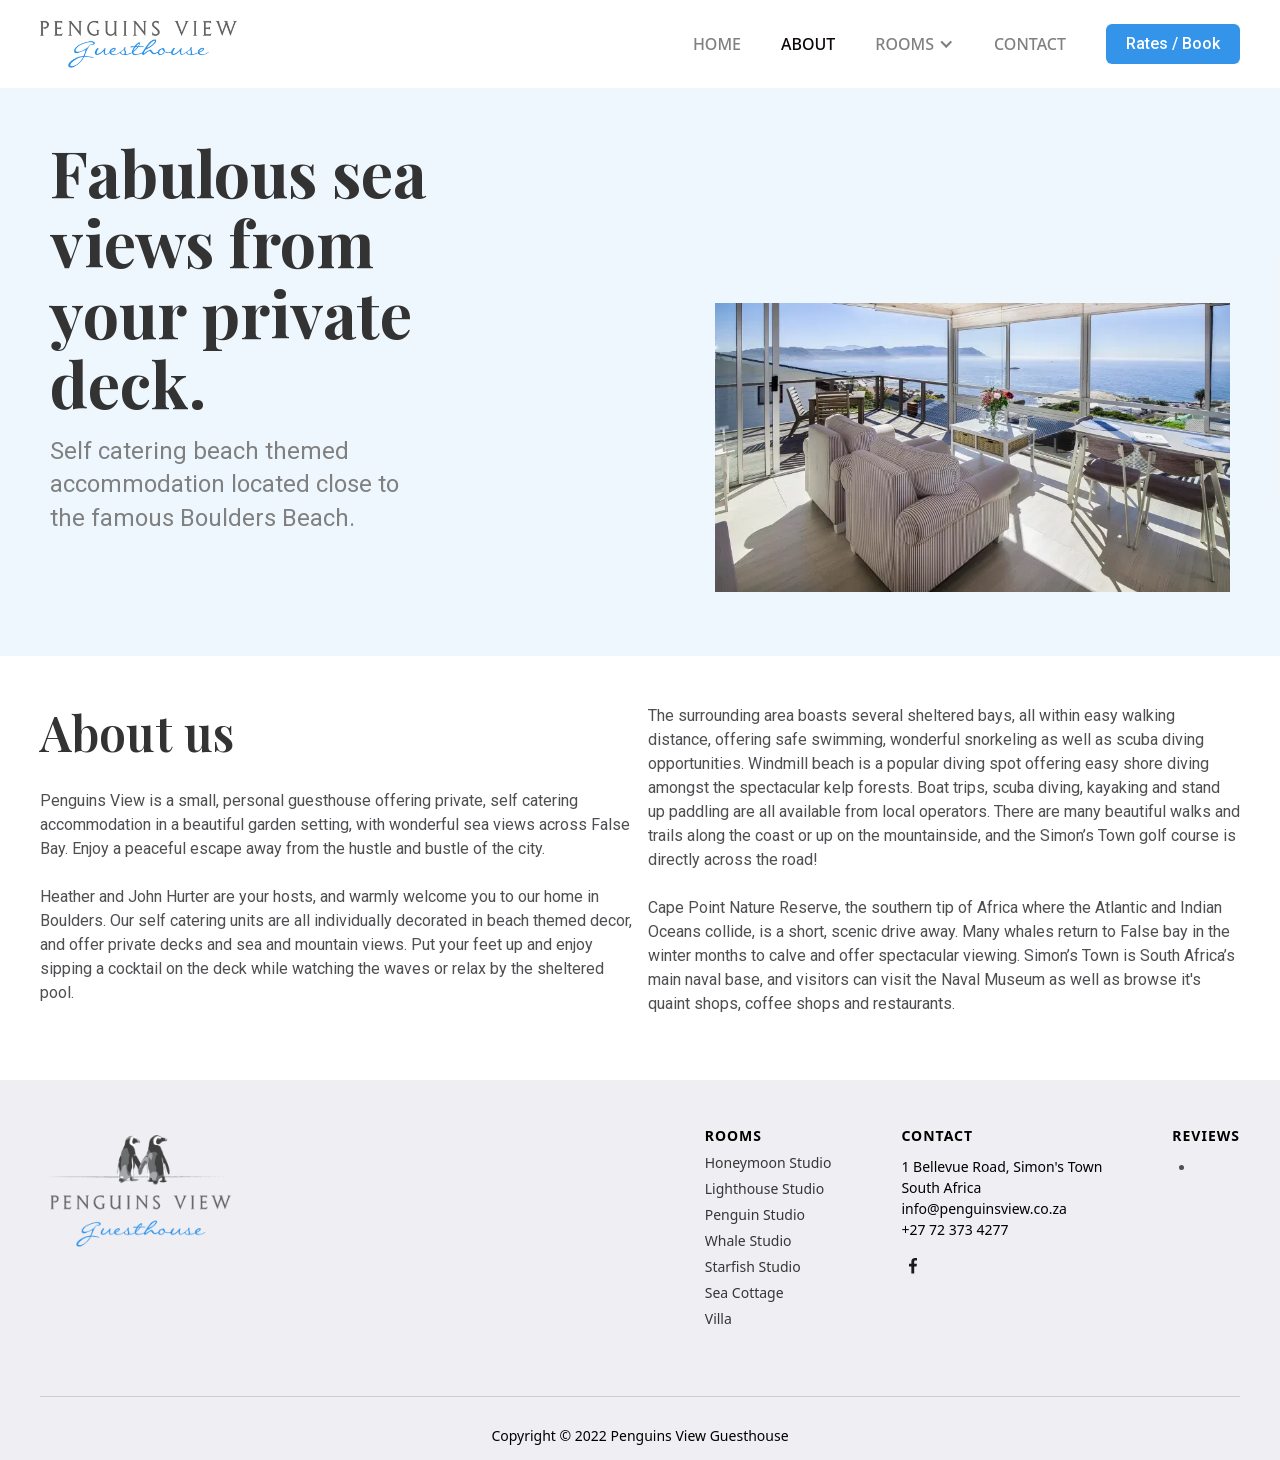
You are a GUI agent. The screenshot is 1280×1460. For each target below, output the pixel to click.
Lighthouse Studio (764, 1189)
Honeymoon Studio (768, 1163)
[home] (138, 44)
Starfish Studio (753, 1267)
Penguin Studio (755, 1215)
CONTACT (1030, 44)
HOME (717, 44)
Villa (718, 1319)
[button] (914, 44)
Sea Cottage (744, 1293)
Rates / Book (1173, 43)
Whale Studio (748, 1241)
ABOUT (808, 44)
